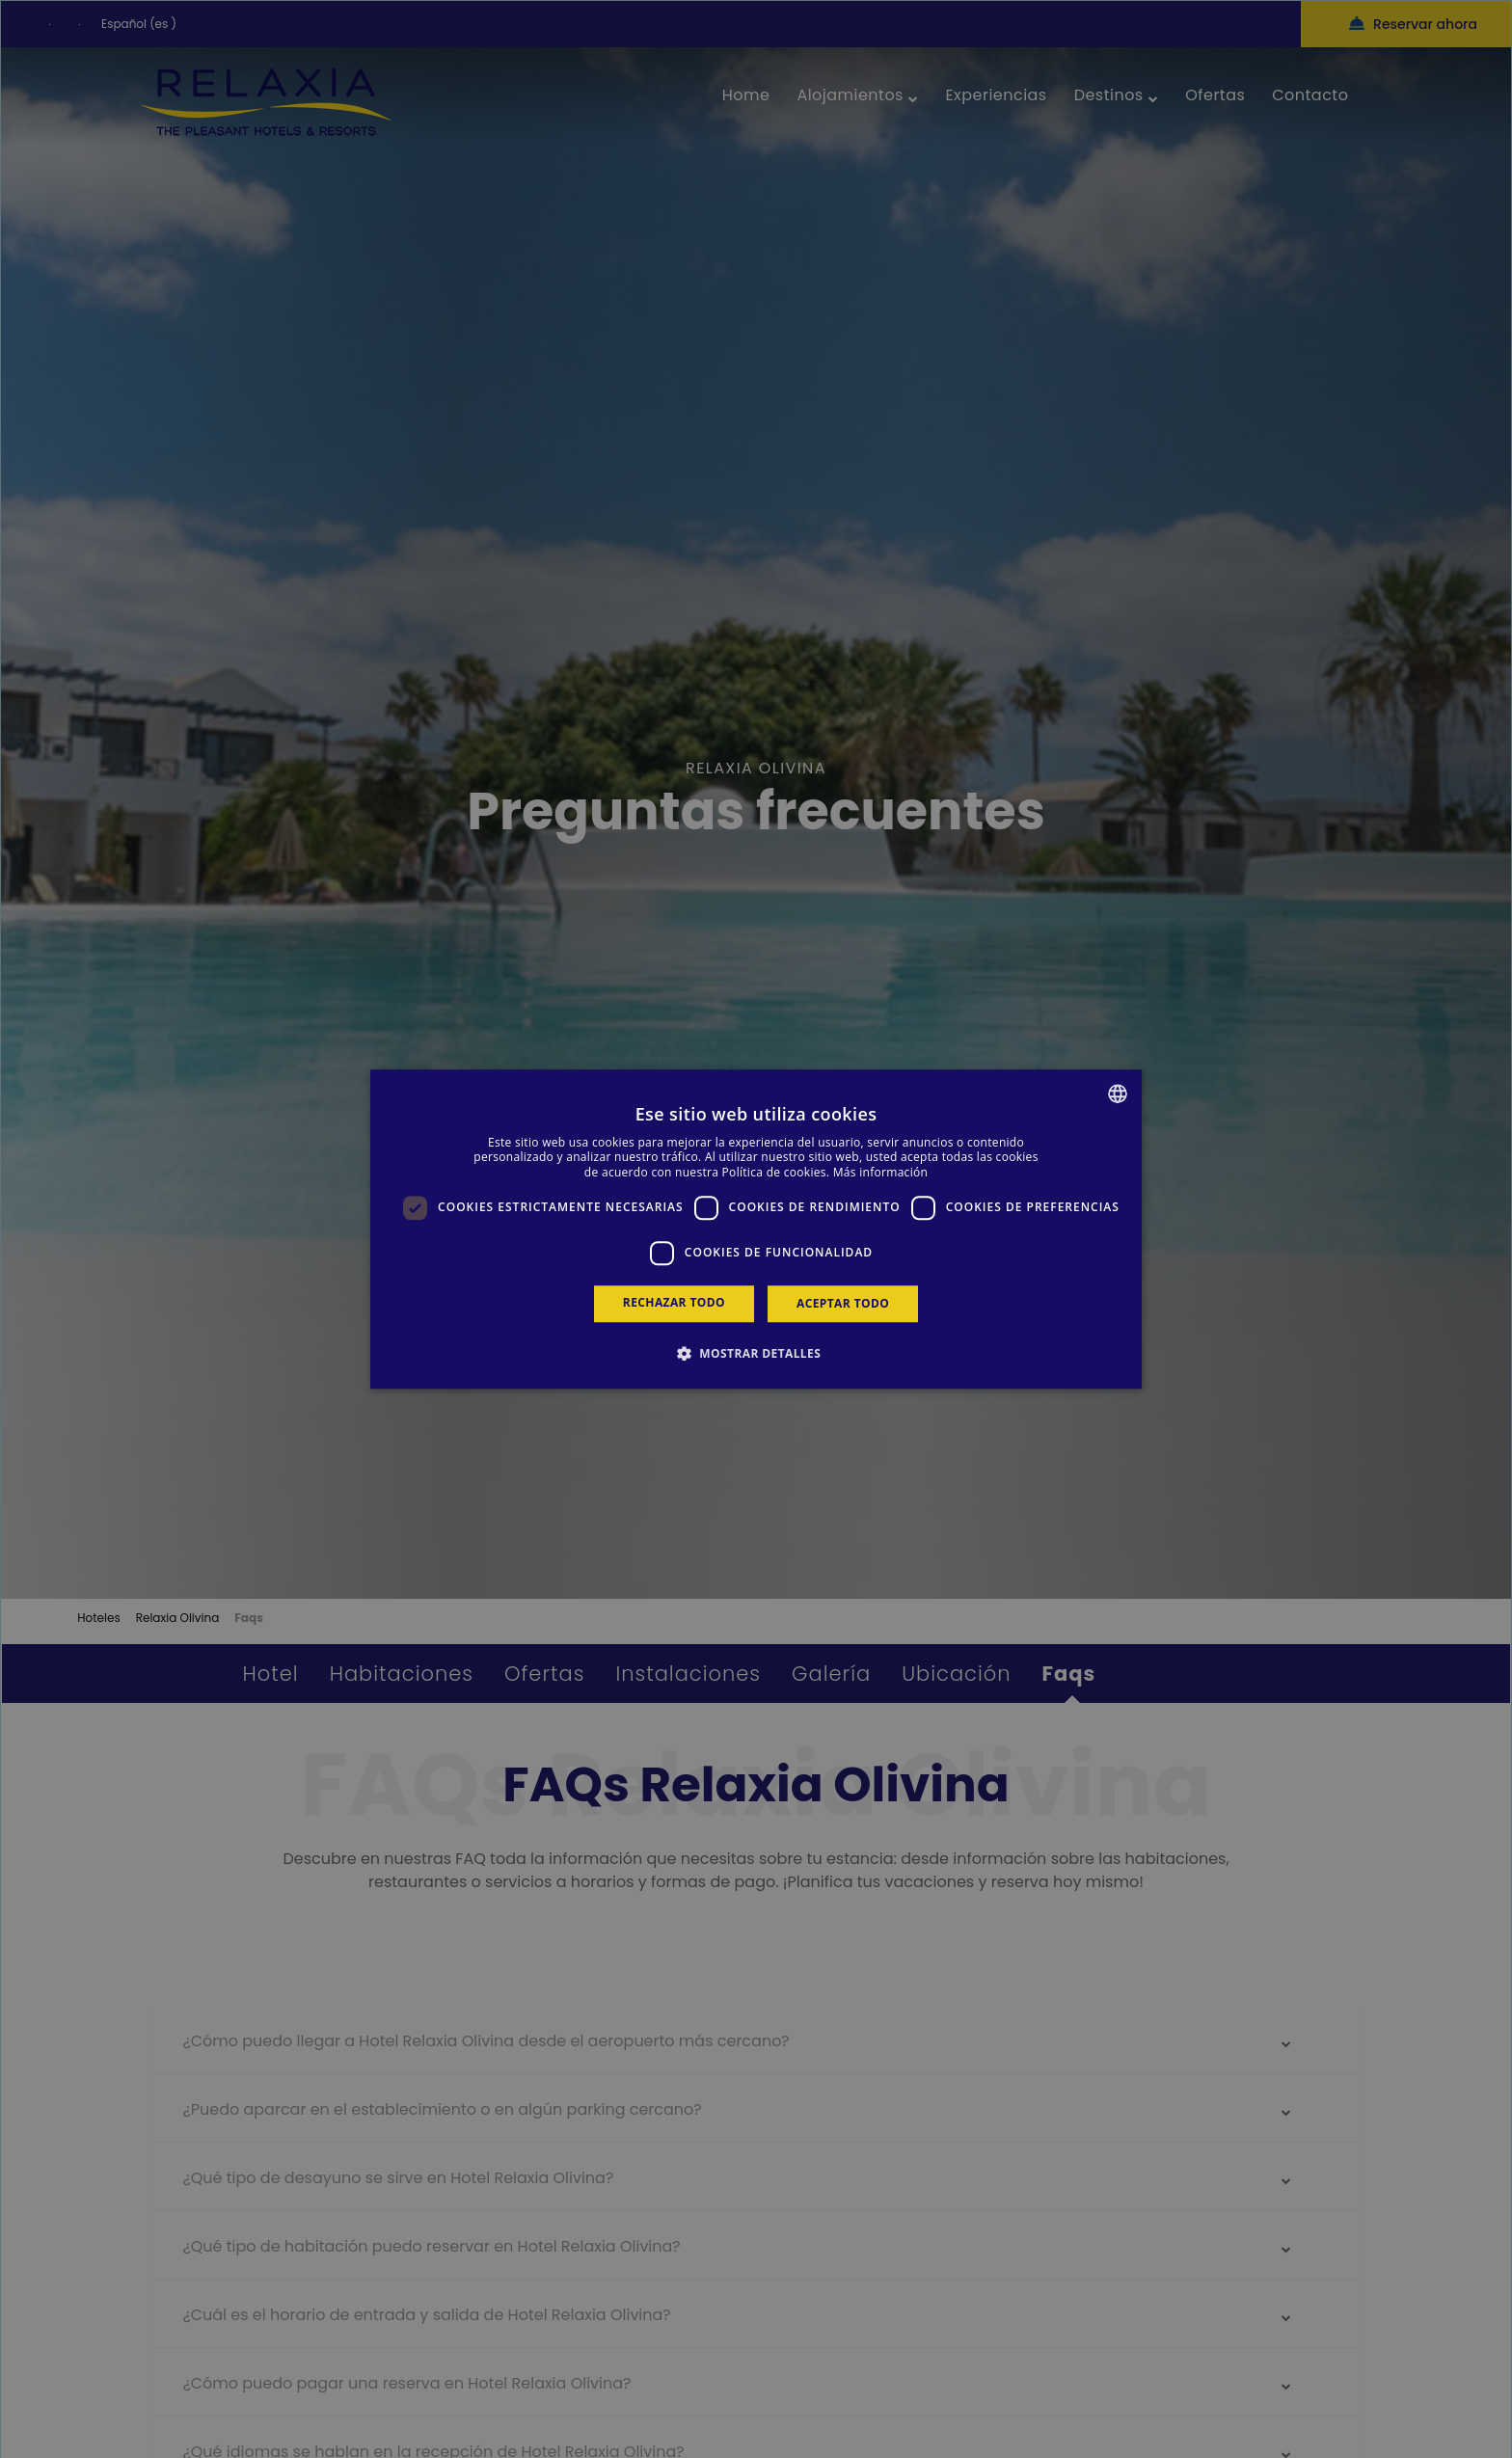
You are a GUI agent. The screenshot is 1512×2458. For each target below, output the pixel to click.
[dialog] (756, 1229)
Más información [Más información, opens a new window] (880, 1172)
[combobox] (1117, 1093)
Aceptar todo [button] (842, 1303)
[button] (756, 1352)
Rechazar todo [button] (674, 1302)
